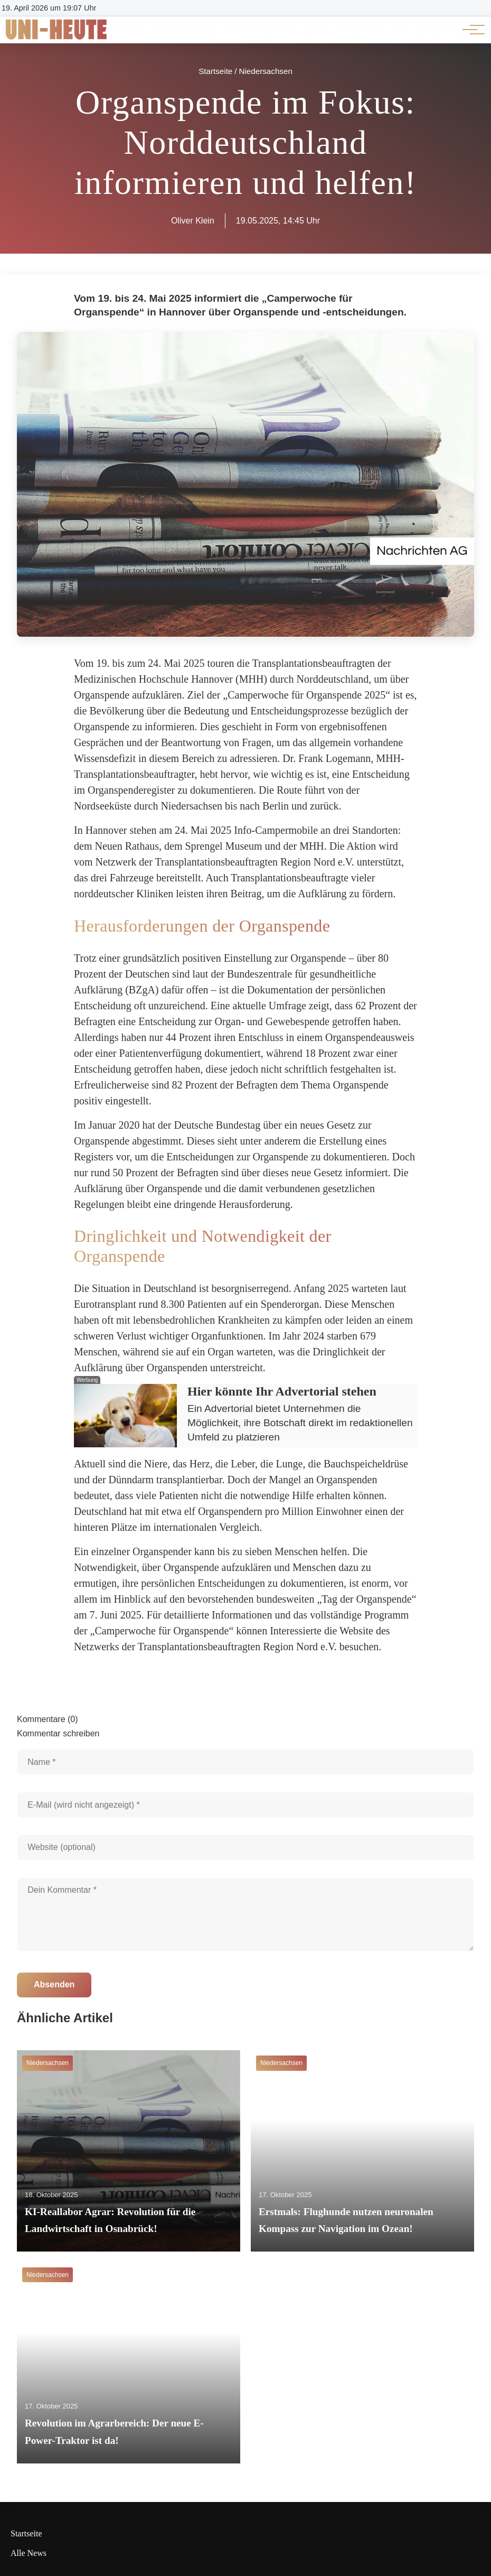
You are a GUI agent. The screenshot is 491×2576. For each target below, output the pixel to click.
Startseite (26, 2533)
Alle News (28, 2553)
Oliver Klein (192, 220)
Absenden (54, 1984)
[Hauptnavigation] (469, 29)
